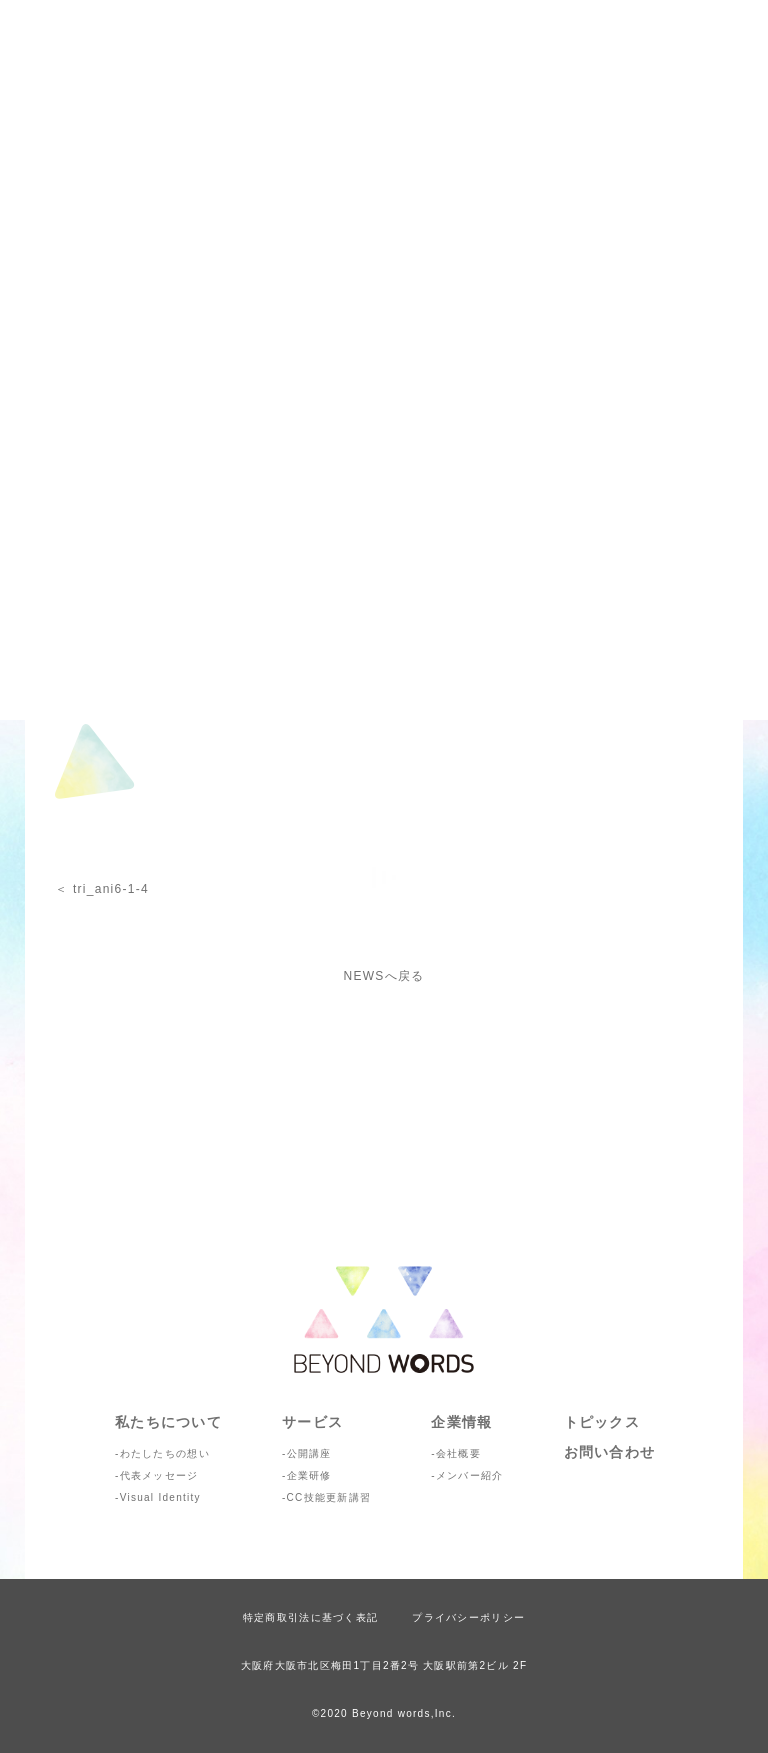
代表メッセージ (159, 1475)
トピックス (602, 1422)
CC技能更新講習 (329, 1497)
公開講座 (309, 1453)
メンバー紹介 (470, 1475)
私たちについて (168, 1422)
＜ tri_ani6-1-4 (102, 889)
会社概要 (458, 1453)
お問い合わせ (610, 1452)
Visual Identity (160, 1497)
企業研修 (309, 1475)
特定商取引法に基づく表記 (310, 1617)
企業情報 (461, 1422)
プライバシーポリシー (468, 1617)
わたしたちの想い (165, 1453)
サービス (312, 1422)
